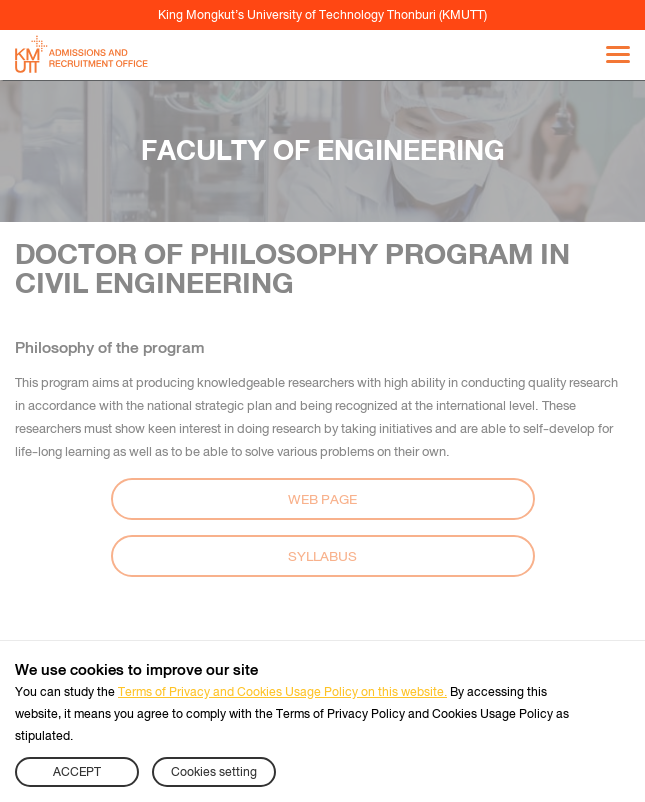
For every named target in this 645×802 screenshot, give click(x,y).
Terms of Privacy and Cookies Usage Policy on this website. (282, 692)
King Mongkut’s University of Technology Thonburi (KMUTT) (322, 15)
